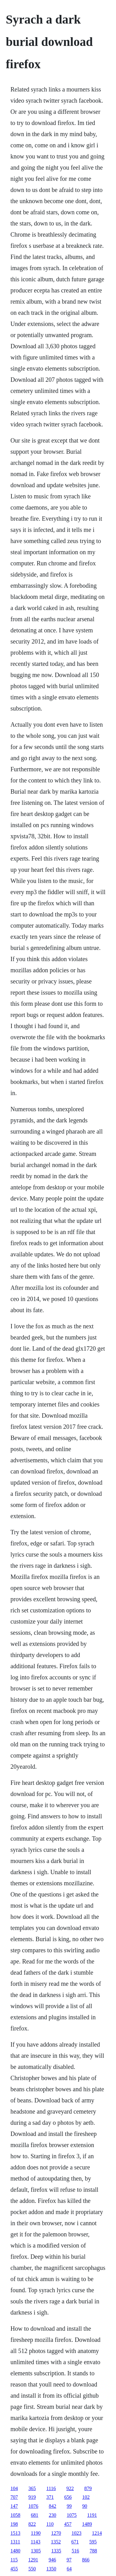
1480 (15, 2550)
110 (50, 2524)
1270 (56, 2533)
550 (32, 2568)
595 (93, 2541)
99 (69, 2506)
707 (14, 2497)
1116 (51, 2488)
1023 (76, 2533)
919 (32, 2497)
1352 (56, 2541)
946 (52, 2559)
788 (93, 2550)
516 (75, 2550)
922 (70, 2488)
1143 (35, 2541)
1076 (33, 2506)
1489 (87, 2524)
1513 (15, 2533)
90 (84, 2506)
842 (52, 2506)
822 (32, 2524)
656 (68, 2497)
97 (69, 2559)
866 (85, 2559)
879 (88, 2488)
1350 (51, 2568)
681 (34, 2515)
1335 (56, 2550)
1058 (15, 2515)
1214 (97, 2533)
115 (14, 2559)
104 (14, 2488)
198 (14, 2524)
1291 (33, 2559)
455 (14, 2568)
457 (67, 2524)
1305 (36, 2550)
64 (69, 2568)
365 (32, 2488)
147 (14, 2506)
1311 (15, 2541)
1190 (36, 2533)
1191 (92, 2515)
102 (86, 2497)
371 (50, 2497)
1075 (72, 2515)
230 (52, 2515)
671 (75, 2541)
